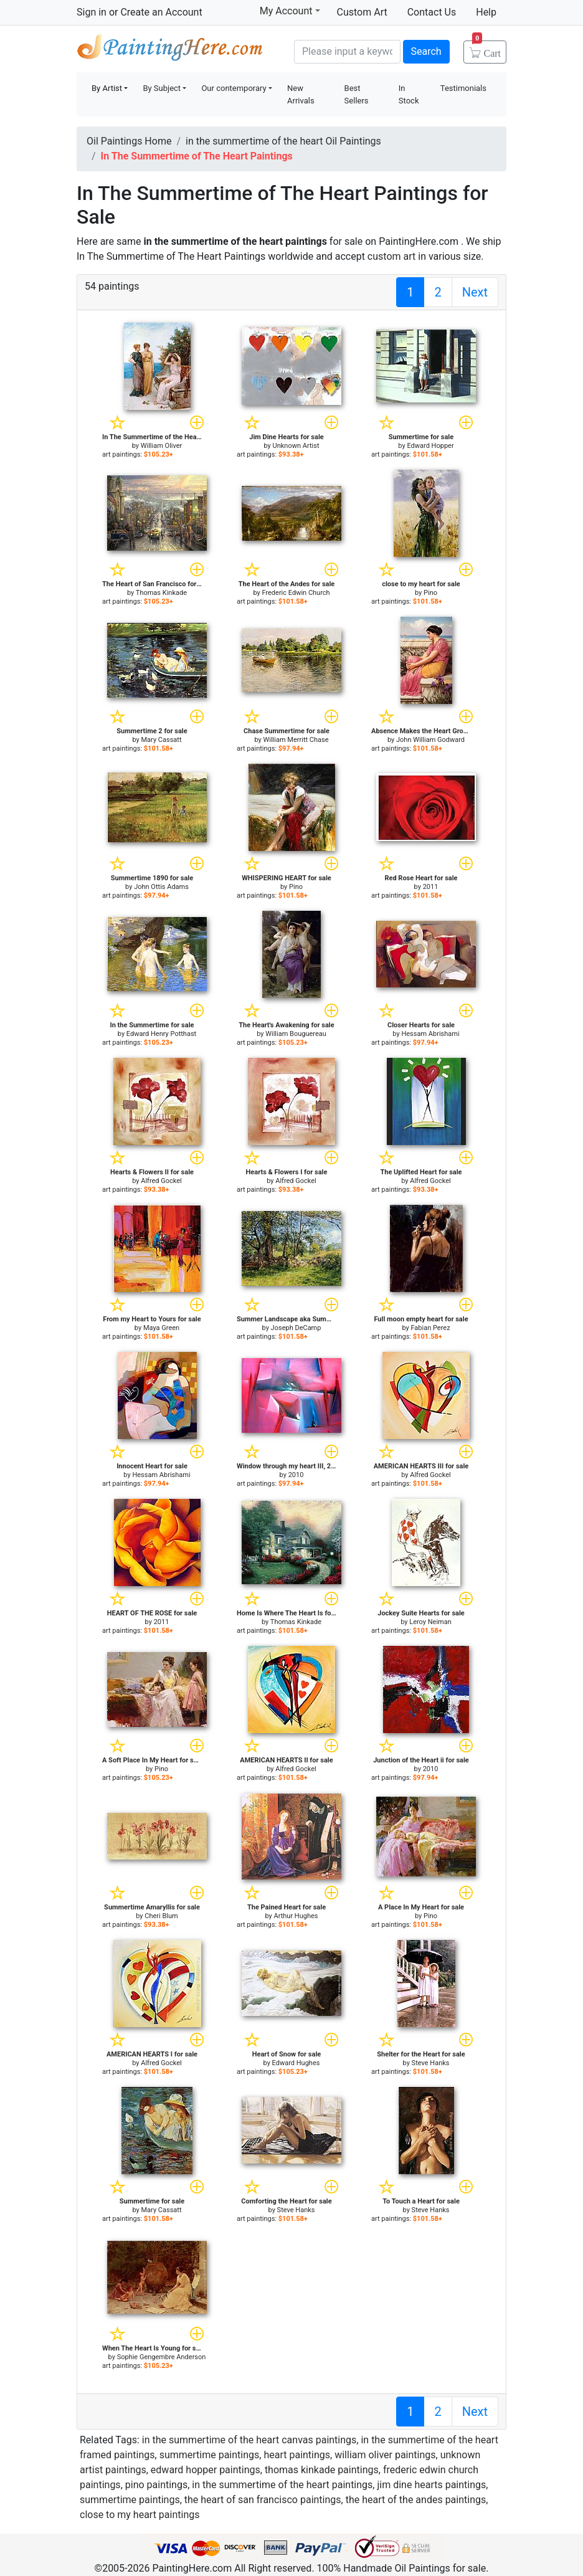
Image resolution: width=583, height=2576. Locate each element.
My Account (290, 10)
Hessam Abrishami (430, 1034)
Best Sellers (356, 94)
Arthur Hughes (296, 1916)
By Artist (107, 88)
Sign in (92, 12)
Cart (486, 49)
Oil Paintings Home (129, 141)
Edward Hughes (296, 2063)
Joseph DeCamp (296, 1328)
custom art (391, 256)
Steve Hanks (431, 2063)
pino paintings (156, 2485)
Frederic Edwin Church (295, 593)
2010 (296, 1475)
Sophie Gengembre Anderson (161, 2357)
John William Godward (430, 740)
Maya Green (161, 1328)
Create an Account (161, 12)
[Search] (347, 52)
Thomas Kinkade (161, 593)
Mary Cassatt (161, 740)
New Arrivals (301, 94)
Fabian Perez (430, 1328)
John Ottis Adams (161, 887)
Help (486, 12)
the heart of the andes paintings (416, 2500)
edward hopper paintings (205, 2470)
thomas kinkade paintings (322, 2470)
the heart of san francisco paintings (262, 2500)
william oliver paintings (384, 2455)
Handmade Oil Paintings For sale (170, 50)
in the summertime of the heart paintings (282, 2485)
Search (426, 51)
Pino (430, 593)
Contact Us (432, 12)
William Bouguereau (295, 1034)
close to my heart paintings (139, 2515)
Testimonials (463, 88)
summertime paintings (209, 2455)
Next (475, 292)
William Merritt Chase (296, 740)
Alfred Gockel (161, 1181)
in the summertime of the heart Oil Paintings (283, 141)
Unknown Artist (296, 446)
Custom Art (362, 12)
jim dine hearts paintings (431, 2485)
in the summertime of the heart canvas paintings (249, 2440)
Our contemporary (233, 88)
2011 (430, 887)
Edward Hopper (430, 446)
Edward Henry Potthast (161, 1034)
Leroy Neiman (430, 1622)
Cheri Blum (161, 1916)
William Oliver (161, 446)
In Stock (409, 94)
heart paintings (296, 2455)
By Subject (162, 88)
